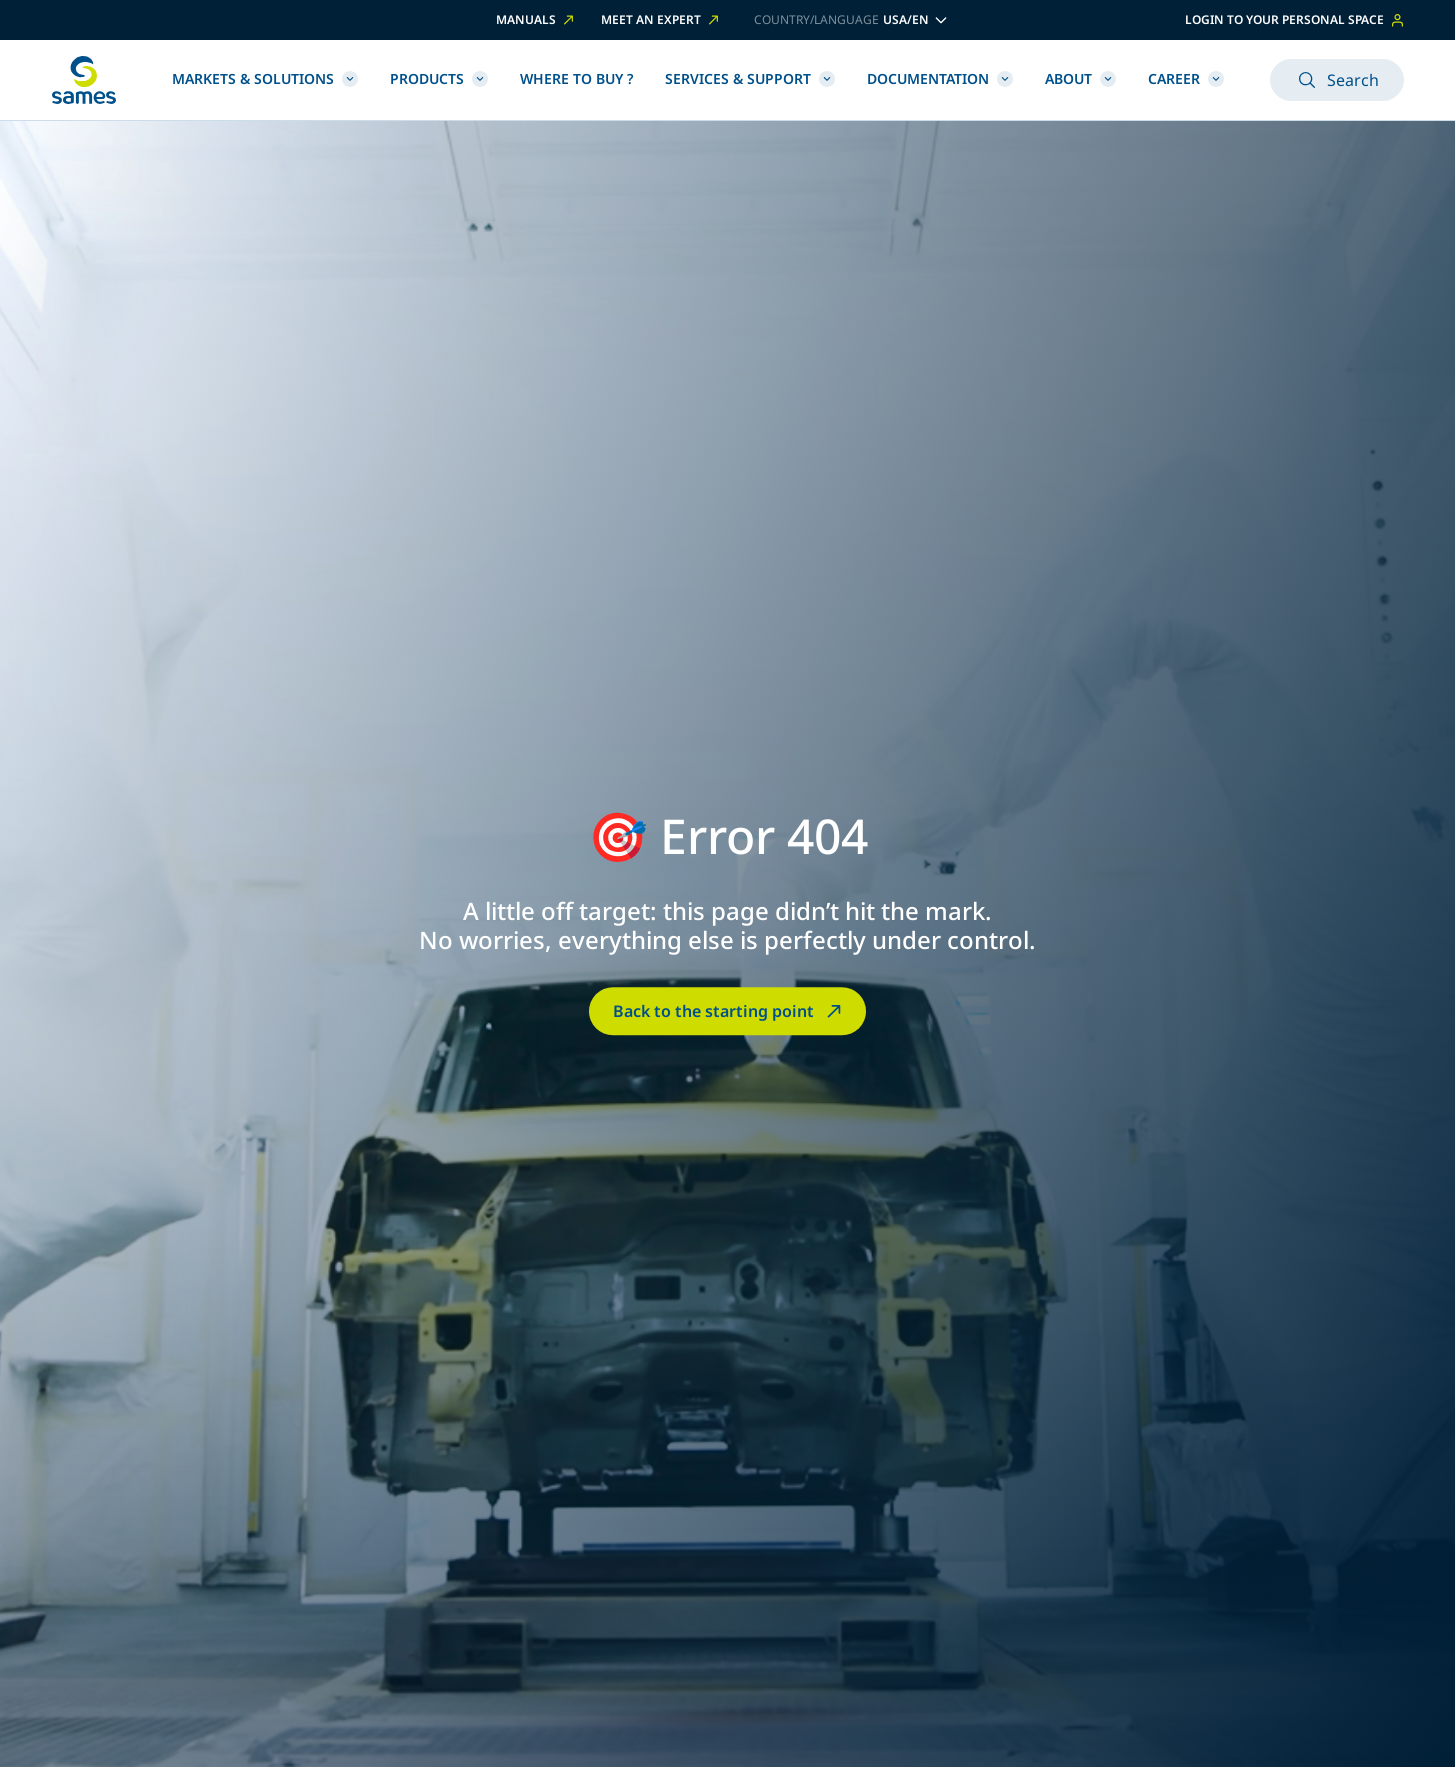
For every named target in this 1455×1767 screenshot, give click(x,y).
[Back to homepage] (84, 80)
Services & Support (750, 78)
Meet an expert (661, 20)
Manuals (536, 20)
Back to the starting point (729, 1011)
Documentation (940, 78)
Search (1337, 80)
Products (439, 78)
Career (1186, 78)
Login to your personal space (1294, 19)
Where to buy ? (576, 78)
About (1080, 78)
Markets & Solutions (265, 78)
